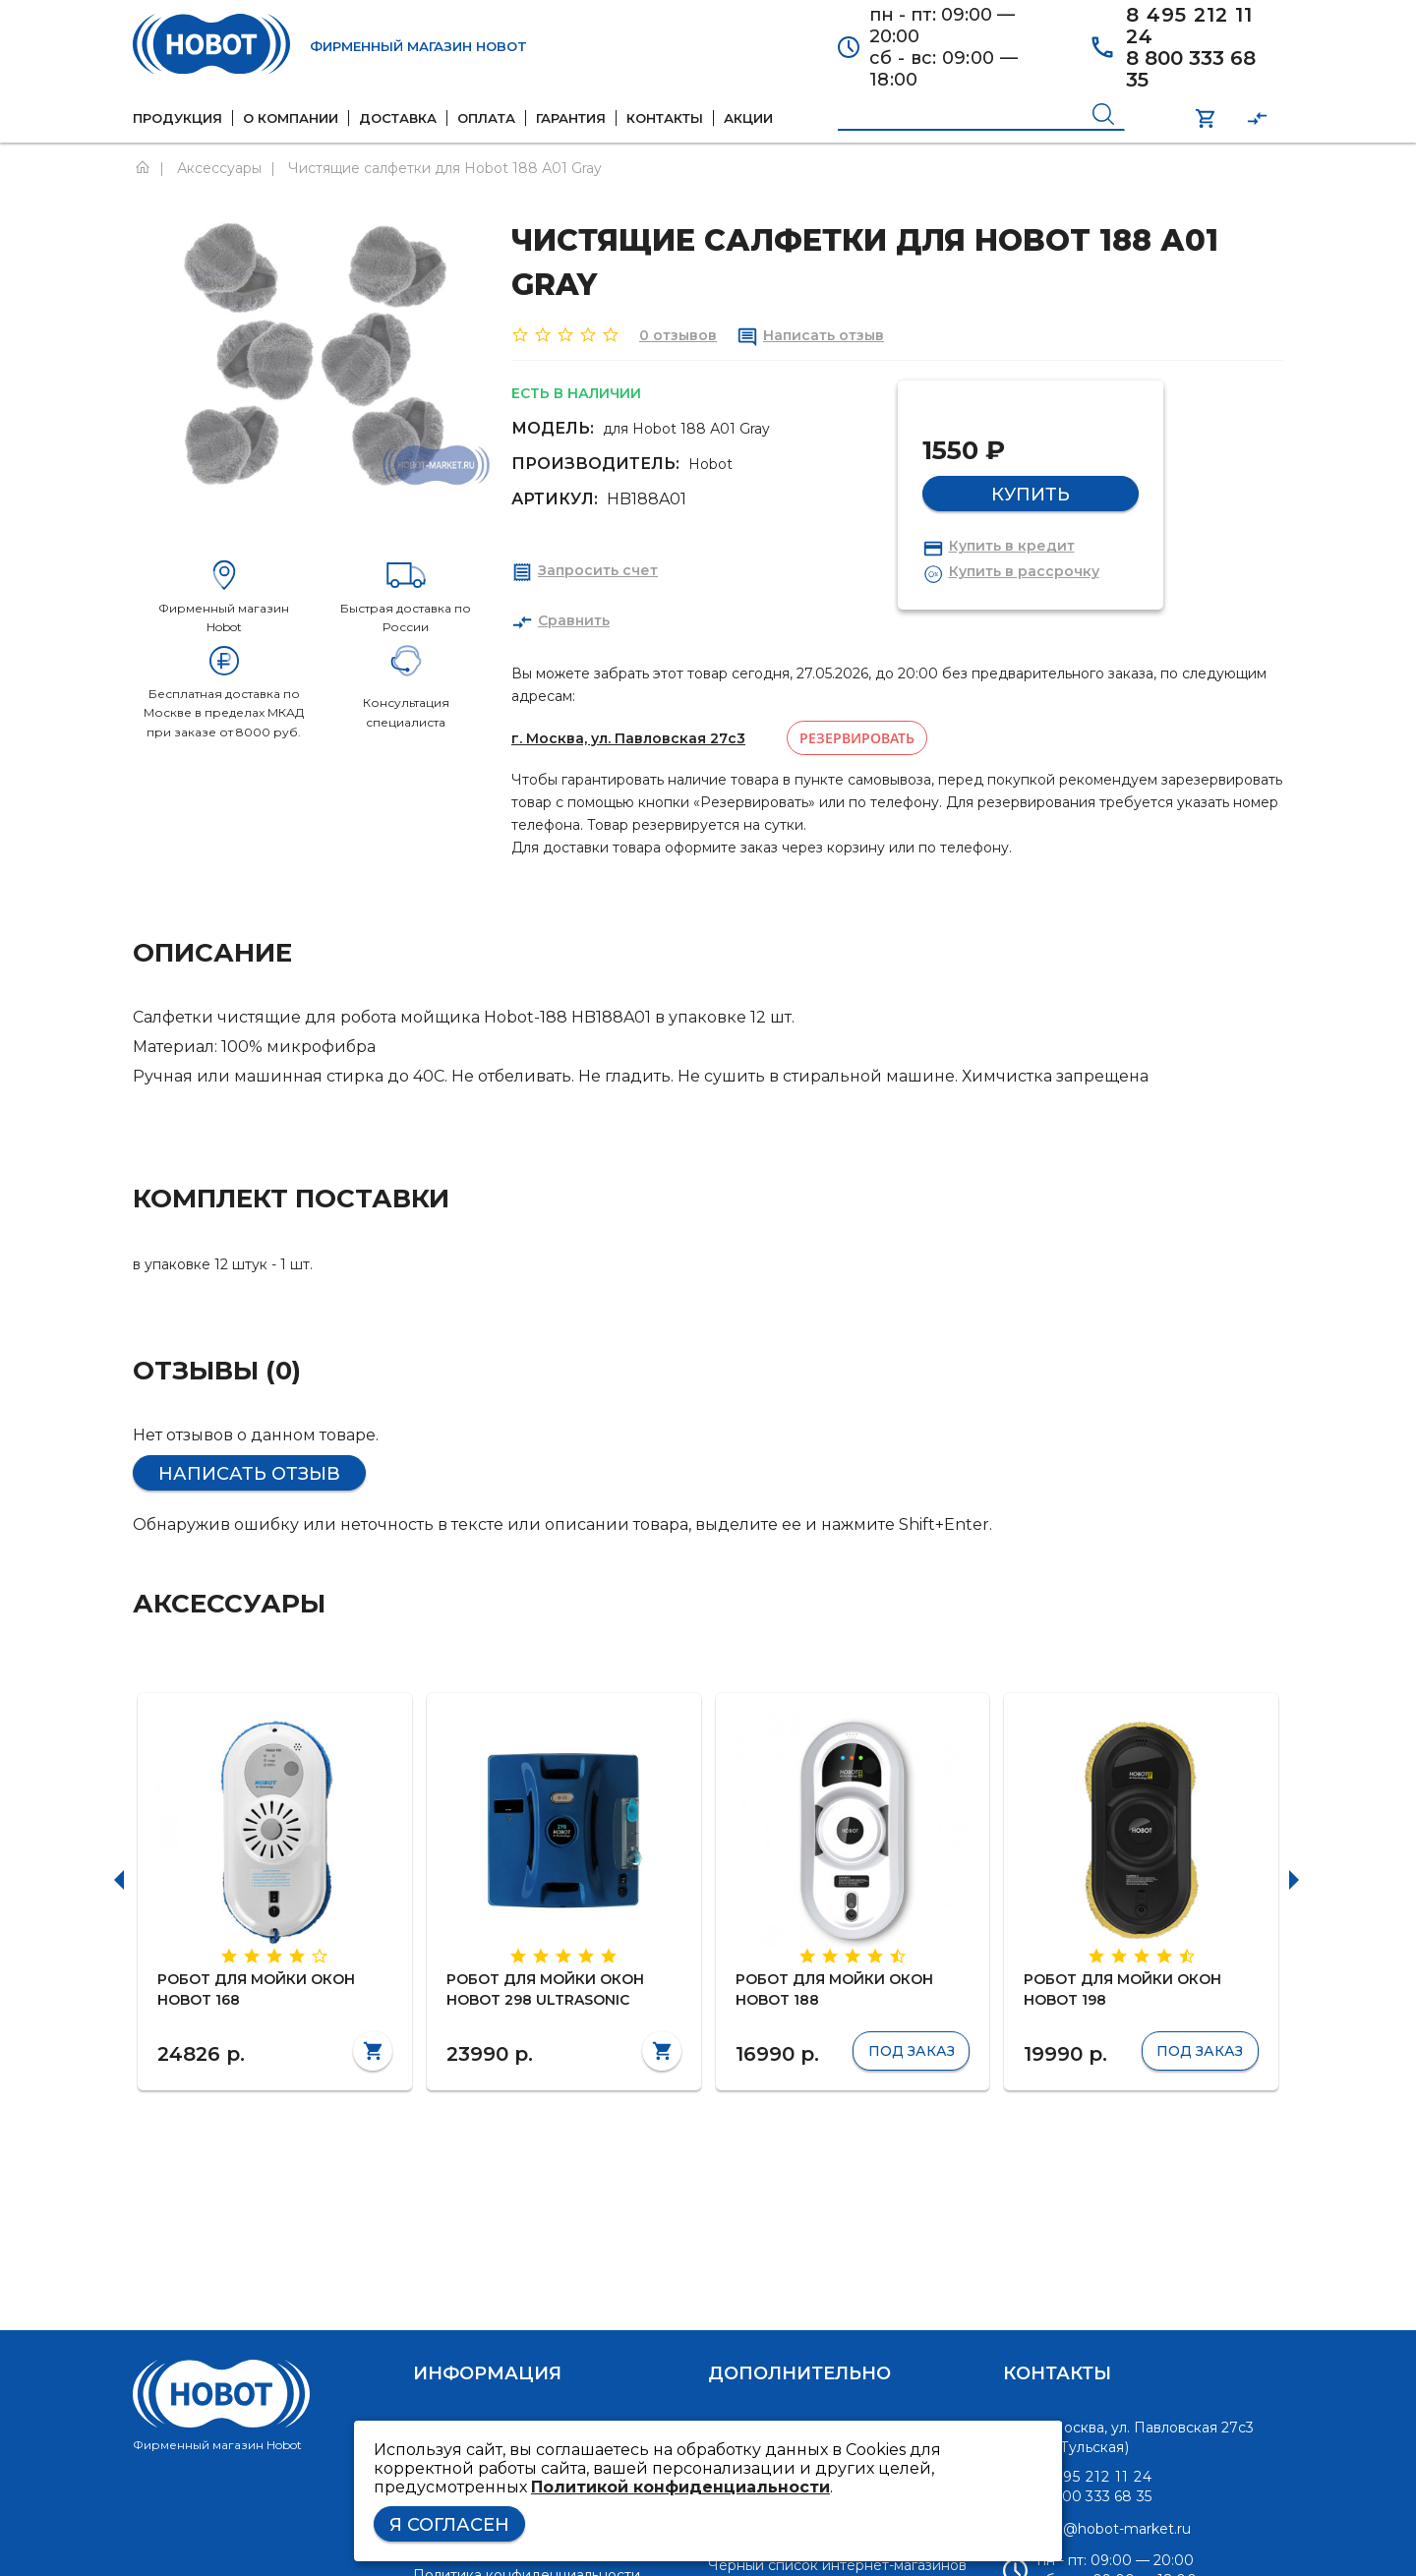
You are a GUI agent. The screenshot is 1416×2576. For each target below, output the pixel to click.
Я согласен (449, 2525)
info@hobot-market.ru (1114, 2529)
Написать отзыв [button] (249, 1474)
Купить (1030, 494)
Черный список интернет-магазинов (837, 2565)
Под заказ (911, 2051)
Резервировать (856, 738)
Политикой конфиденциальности (680, 2487)
